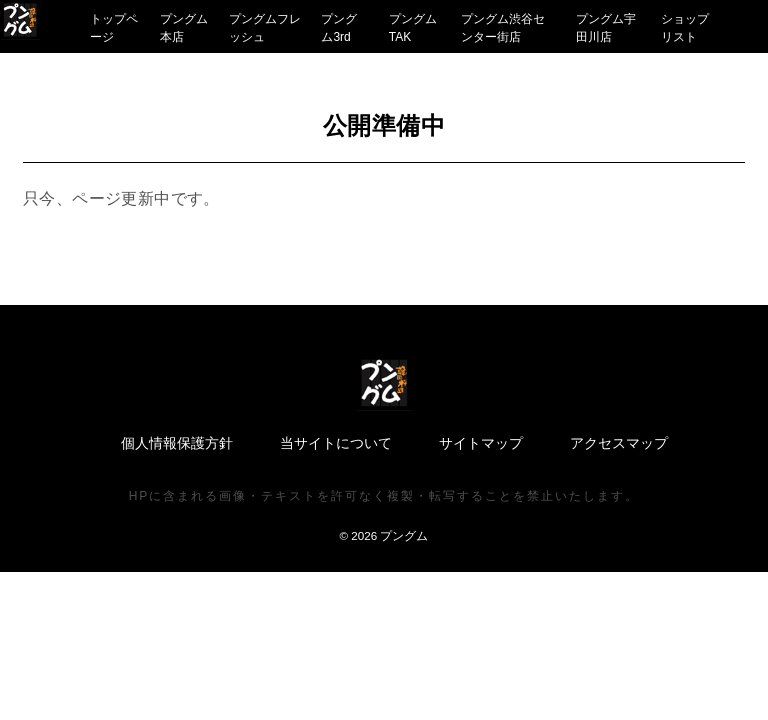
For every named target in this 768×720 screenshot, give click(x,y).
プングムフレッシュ (265, 28)
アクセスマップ (619, 443)
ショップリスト (685, 28)
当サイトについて (336, 443)
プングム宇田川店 (606, 28)
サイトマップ (481, 443)
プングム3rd (339, 28)
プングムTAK (413, 28)
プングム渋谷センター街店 (503, 28)
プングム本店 (184, 28)
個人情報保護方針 (177, 443)
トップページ (114, 28)
